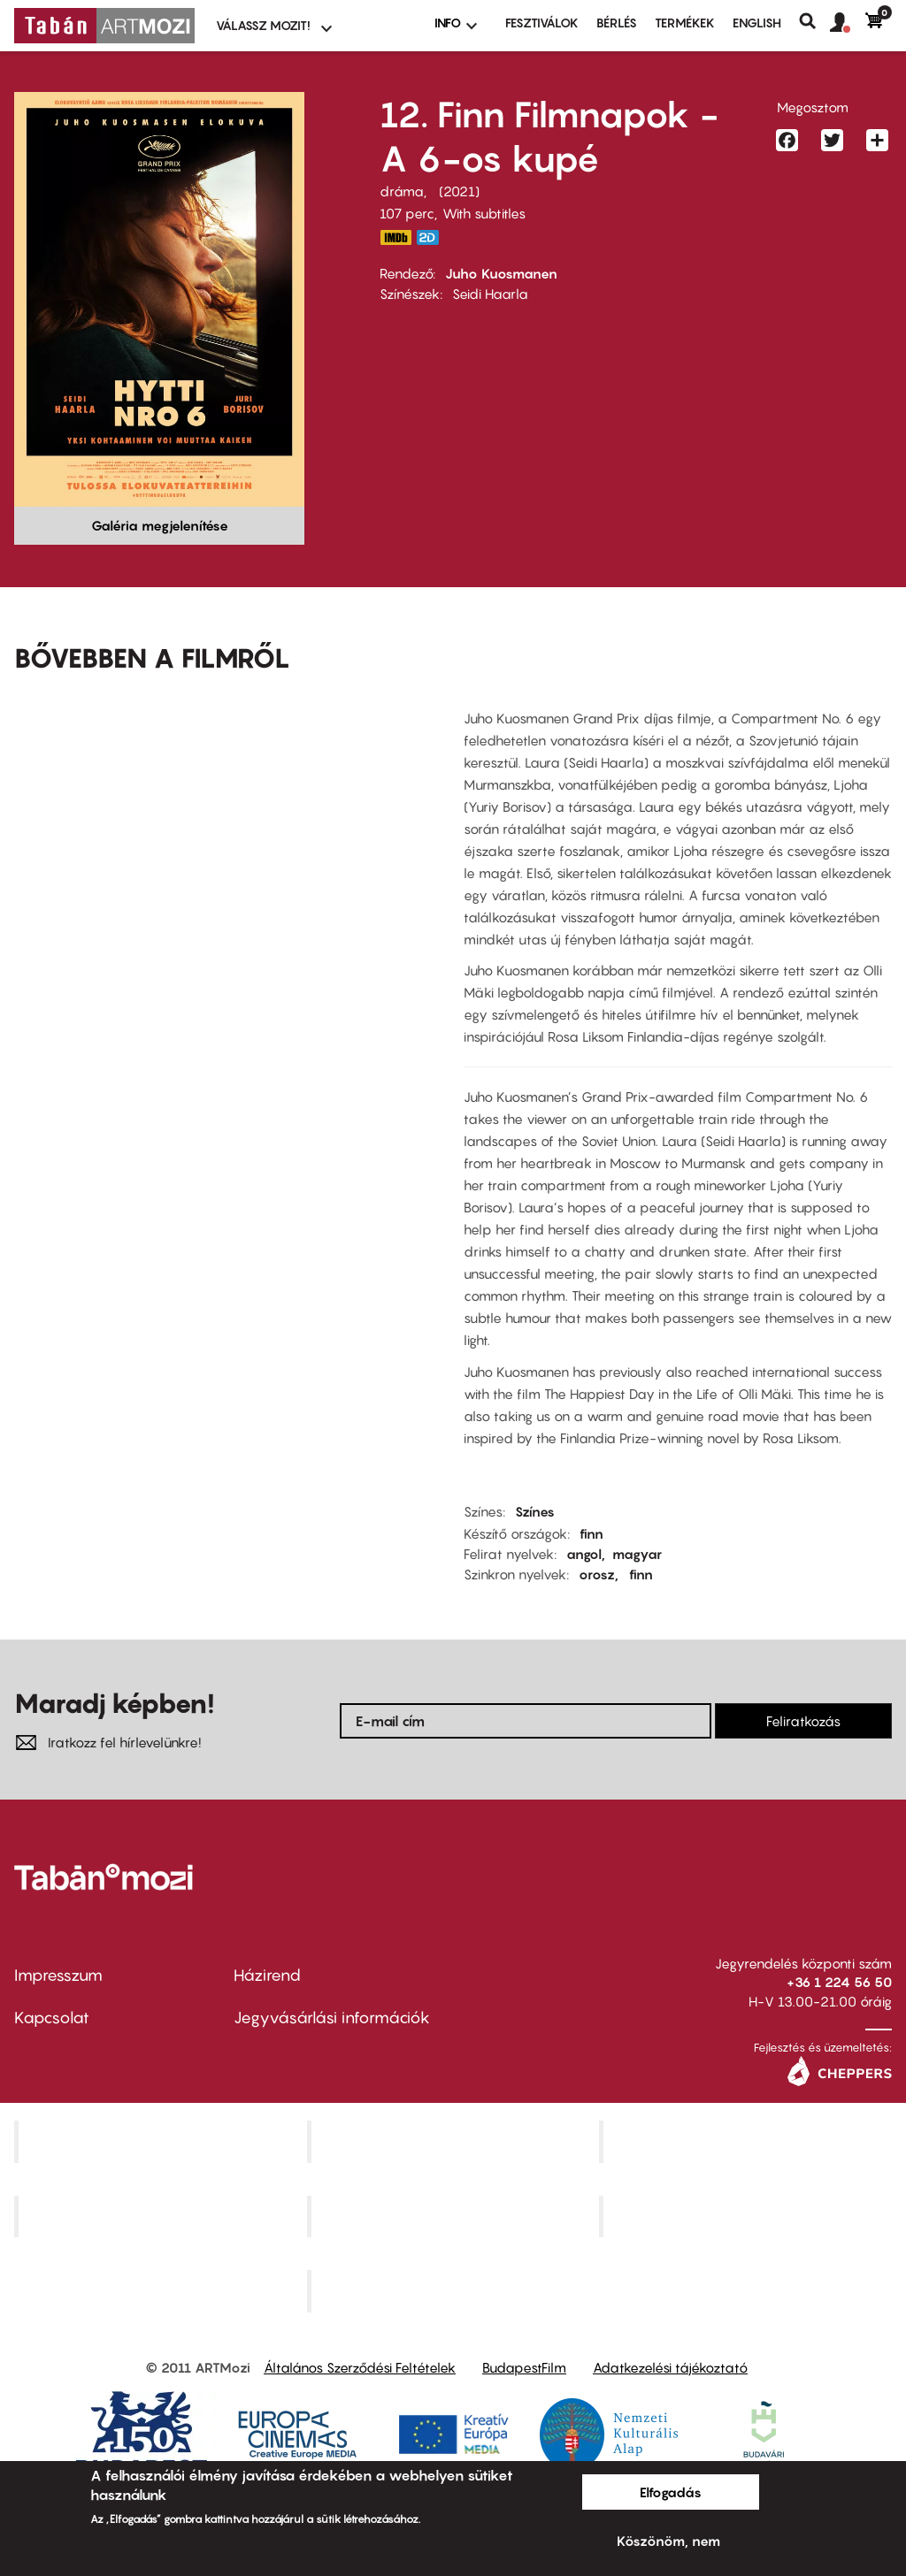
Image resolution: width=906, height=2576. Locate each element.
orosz (597, 1574)
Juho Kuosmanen (501, 273)
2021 (459, 191)
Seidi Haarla (490, 294)
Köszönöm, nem (668, 2541)
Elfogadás (671, 2492)
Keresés (814, 21)
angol (584, 1554)
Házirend (267, 1975)
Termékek (685, 22)
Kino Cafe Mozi (454, 2141)
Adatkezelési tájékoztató (670, 2367)
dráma (402, 191)
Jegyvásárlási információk (332, 2017)
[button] (847, 22)
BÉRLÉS (616, 22)
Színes (535, 1511)
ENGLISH (757, 22)
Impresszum (58, 1975)
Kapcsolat (51, 2017)
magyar (637, 1554)
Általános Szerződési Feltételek (360, 2367)
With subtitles (484, 213)
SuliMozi (455, 2216)
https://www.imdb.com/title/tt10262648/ (395, 237)
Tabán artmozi (747, 2216)
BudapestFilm (524, 2367)
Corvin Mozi (162, 2141)
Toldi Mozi (455, 2291)
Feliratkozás (803, 1721)
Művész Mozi (748, 2141)
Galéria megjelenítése (159, 525)
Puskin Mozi (163, 2216)
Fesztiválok (542, 22)
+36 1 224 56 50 (839, 1982)
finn (591, 1533)
